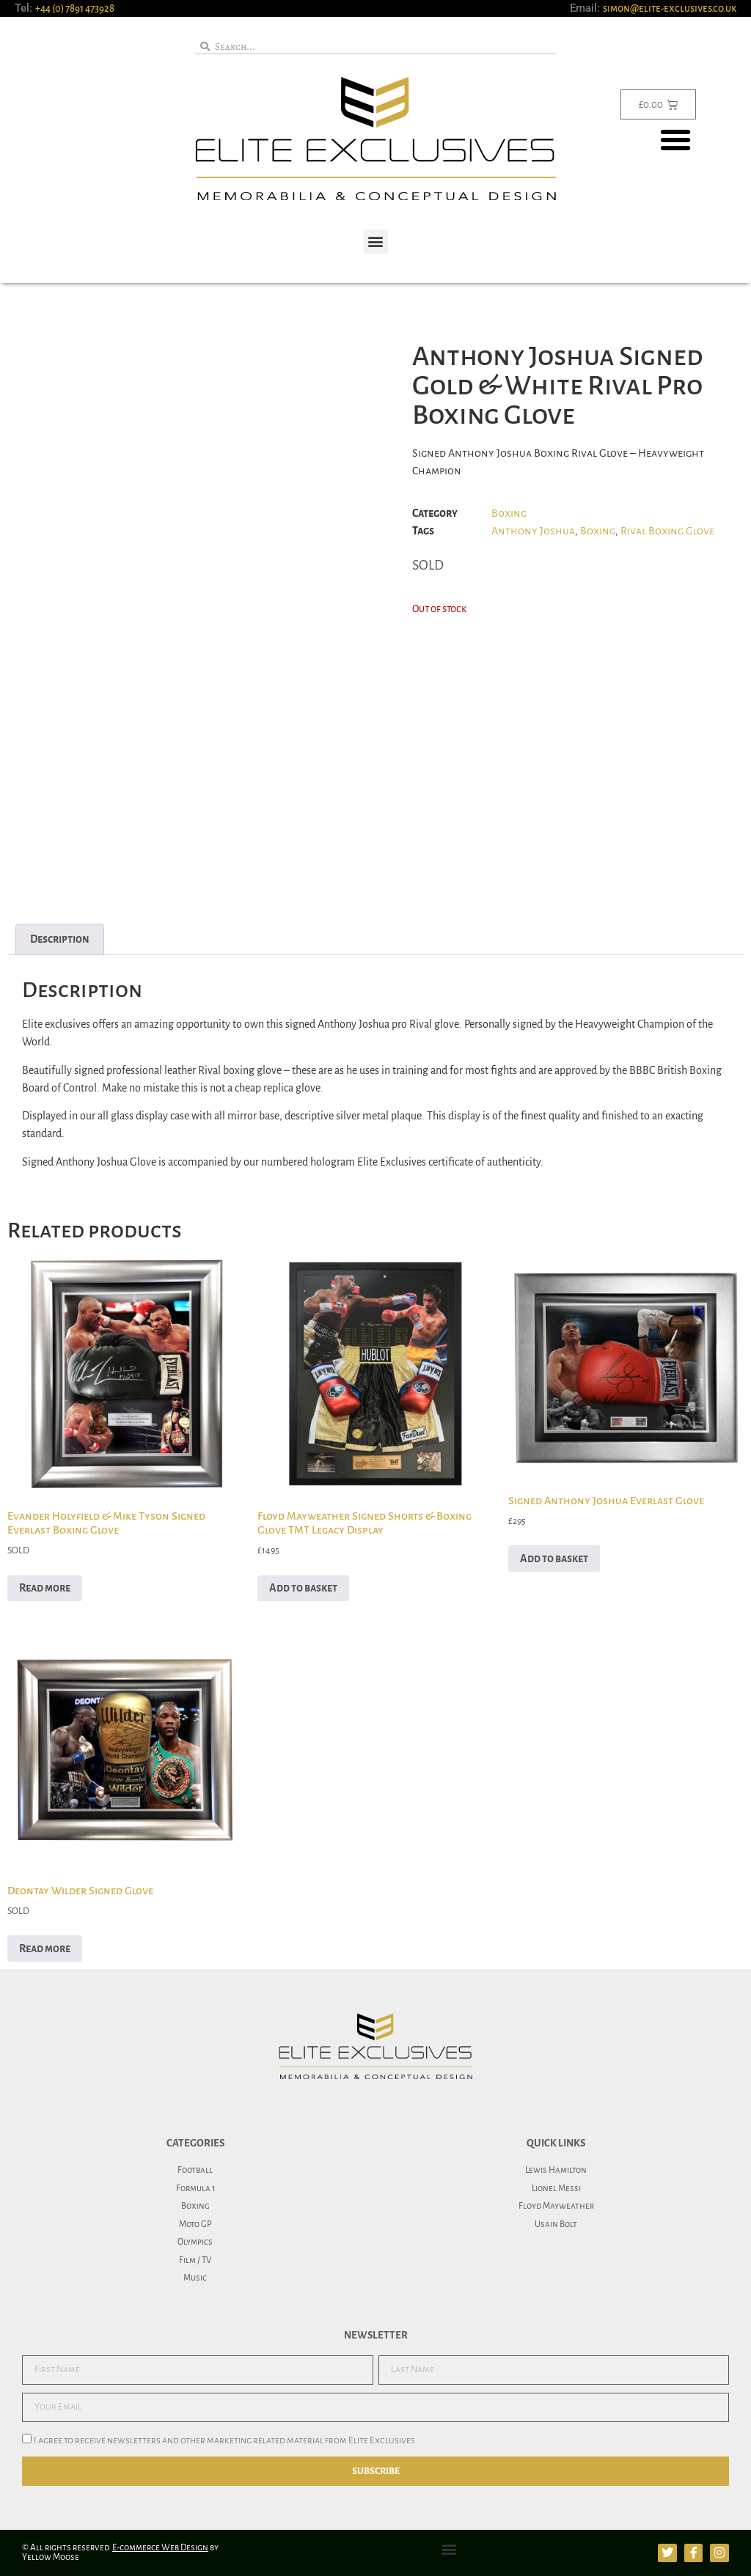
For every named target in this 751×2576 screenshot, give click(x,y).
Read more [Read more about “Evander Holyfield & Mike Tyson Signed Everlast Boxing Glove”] (44, 1588)
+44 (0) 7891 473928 (74, 8)
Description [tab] (59, 939)
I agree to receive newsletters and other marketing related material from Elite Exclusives (224, 2440)
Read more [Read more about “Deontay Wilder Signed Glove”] (44, 1948)
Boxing (509, 513)
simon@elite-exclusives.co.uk (669, 8)
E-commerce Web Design (160, 2548)
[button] (675, 140)
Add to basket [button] (303, 1588)
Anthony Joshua (533, 531)
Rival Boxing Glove (667, 531)
